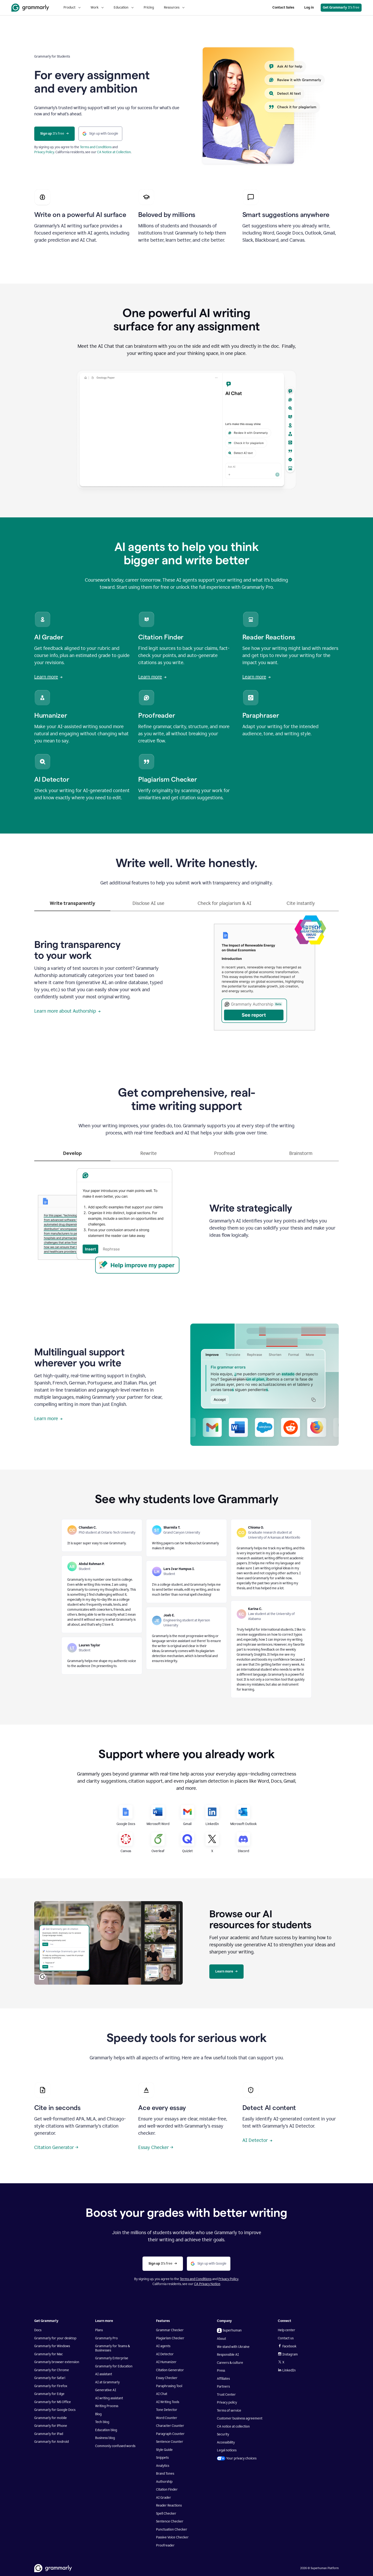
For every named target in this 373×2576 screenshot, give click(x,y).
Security (223, 2434)
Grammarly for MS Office (52, 2402)
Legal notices (226, 2450)
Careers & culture (230, 2363)
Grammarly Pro (106, 2338)
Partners (223, 2387)
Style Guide (164, 2450)
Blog (98, 2414)
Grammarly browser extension (56, 2362)
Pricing (149, 7)
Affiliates (223, 2379)
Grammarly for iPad (48, 2434)
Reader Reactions (169, 2505)
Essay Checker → (155, 2147)
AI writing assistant (109, 2398)
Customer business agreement (239, 2418)
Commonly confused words (115, 2446)
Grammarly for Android (51, 2442)
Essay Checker (166, 2378)
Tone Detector (166, 2410)
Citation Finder (167, 2490)
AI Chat (161, 2394)
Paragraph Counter (170, 2434)
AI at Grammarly (107, 2382)
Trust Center (226, 2395)
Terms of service (229, 2411)
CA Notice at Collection (114, 152)
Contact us (286, 2338)
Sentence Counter (169, 2442)
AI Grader (163, 2498)
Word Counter (166, 2418)
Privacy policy (227, 2402)
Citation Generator (170, 2370)
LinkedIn (287, 2370)
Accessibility (226, 2442)
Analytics (162, 2466)
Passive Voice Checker (172, 2537)
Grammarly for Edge (49, 2394)
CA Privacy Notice (207, 2284)
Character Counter (170, 2426)
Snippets (162, 2458)
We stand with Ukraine (233, 2347)
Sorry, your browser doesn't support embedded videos (186, 432)
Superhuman (229, 2330)
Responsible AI (228, 2355)
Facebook (287, 2346)
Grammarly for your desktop (55, 2338)
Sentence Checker (169, 2521)
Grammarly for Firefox (50, 2386)
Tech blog (102, 2422)
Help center (286, 2330)
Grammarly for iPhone (50, 2426)
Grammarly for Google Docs (54, 2410)
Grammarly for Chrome (51, 2370)
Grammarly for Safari (49, 2378)
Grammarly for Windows (52, 2346)
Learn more (48, 677)
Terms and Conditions (96, 147)
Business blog (105, 2438)
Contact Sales (283, 7)
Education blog (106, 2430)
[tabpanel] (186, 975)
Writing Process (106, 2406)
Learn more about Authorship (67, 1011)
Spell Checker (166, 2514)
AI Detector (257, 2140)
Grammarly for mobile (50, 2418)
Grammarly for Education (114, 2366)
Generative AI (105, 2390)
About (221, 2339)
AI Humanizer (166, 2362)
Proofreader (165, 2545)
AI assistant (103, 2374)
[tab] (72, 905)
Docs (37, 2330)
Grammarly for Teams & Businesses (112, 2348)
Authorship (164, 2482)
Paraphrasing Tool (169, 2386)
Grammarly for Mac (48, 2354)
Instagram (288, 2354)
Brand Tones (165, 2474)
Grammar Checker (170, 2330)
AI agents (163, 2346)
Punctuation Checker (171, 2529)
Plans (99, 2330)
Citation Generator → (56, 2147)
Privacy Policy (44, 152)
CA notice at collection (233, 2426)
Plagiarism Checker (170, 2338)
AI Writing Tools (167, 2402)
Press (221, 2371)
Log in (309, 7)
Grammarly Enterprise (111, 2358)
